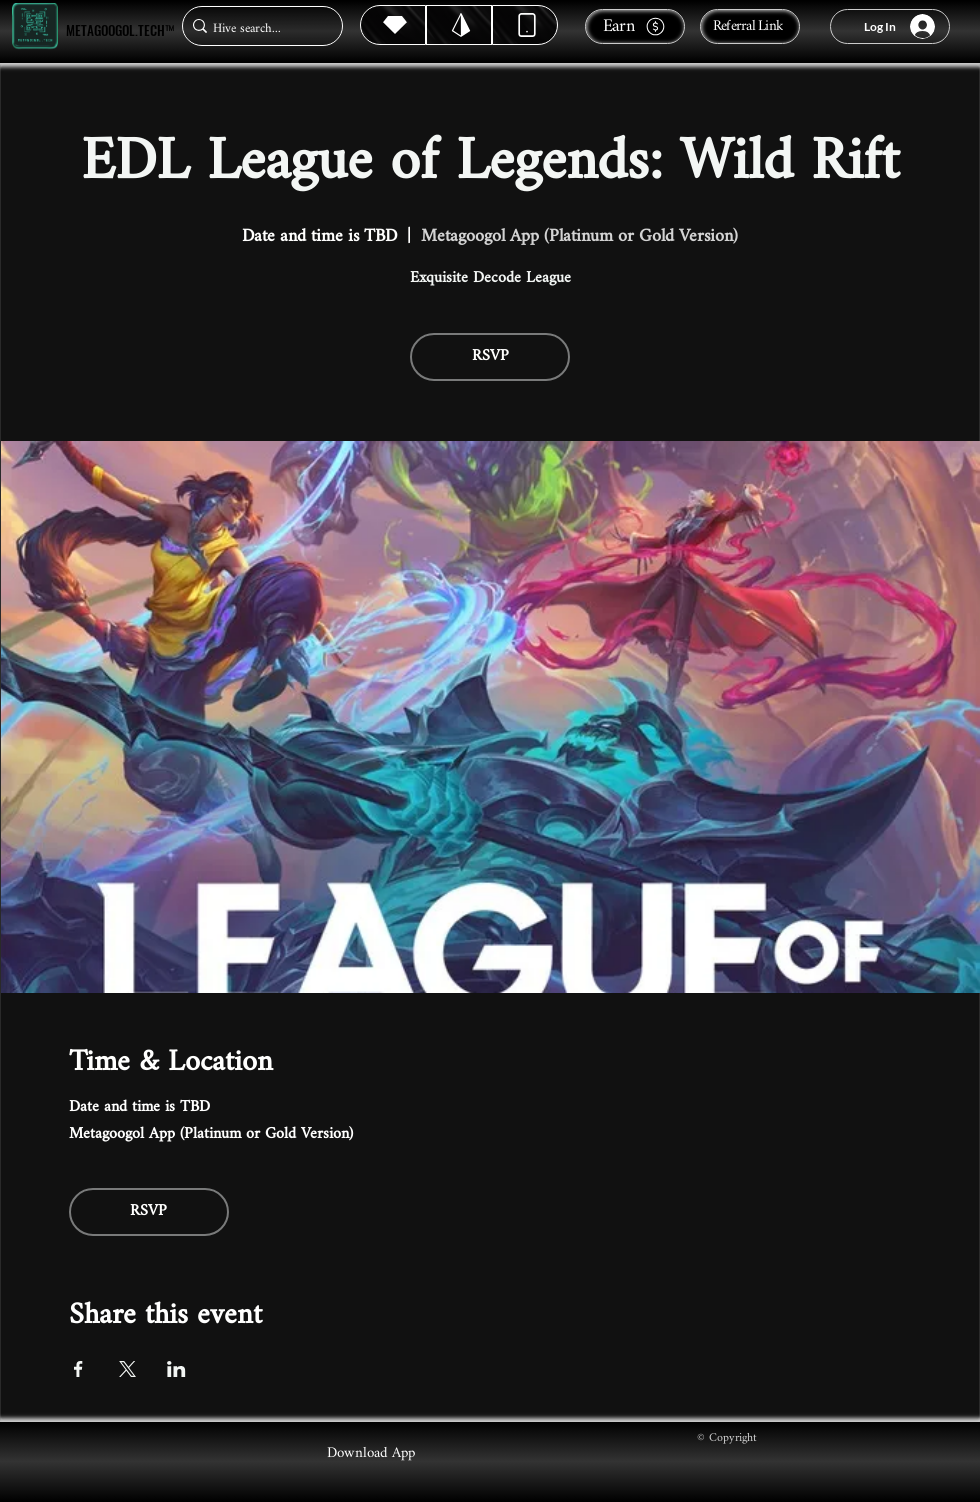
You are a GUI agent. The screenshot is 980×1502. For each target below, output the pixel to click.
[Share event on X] (127, 1369)
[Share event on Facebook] (78, 1369)
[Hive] (393, 25)
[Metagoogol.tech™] (35, 26)
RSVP (490, 356)
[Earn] (635, 26)
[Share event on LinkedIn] (176, 1369)
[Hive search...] (256, 28)
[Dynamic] (525, 25)
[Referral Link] (750, 26)
